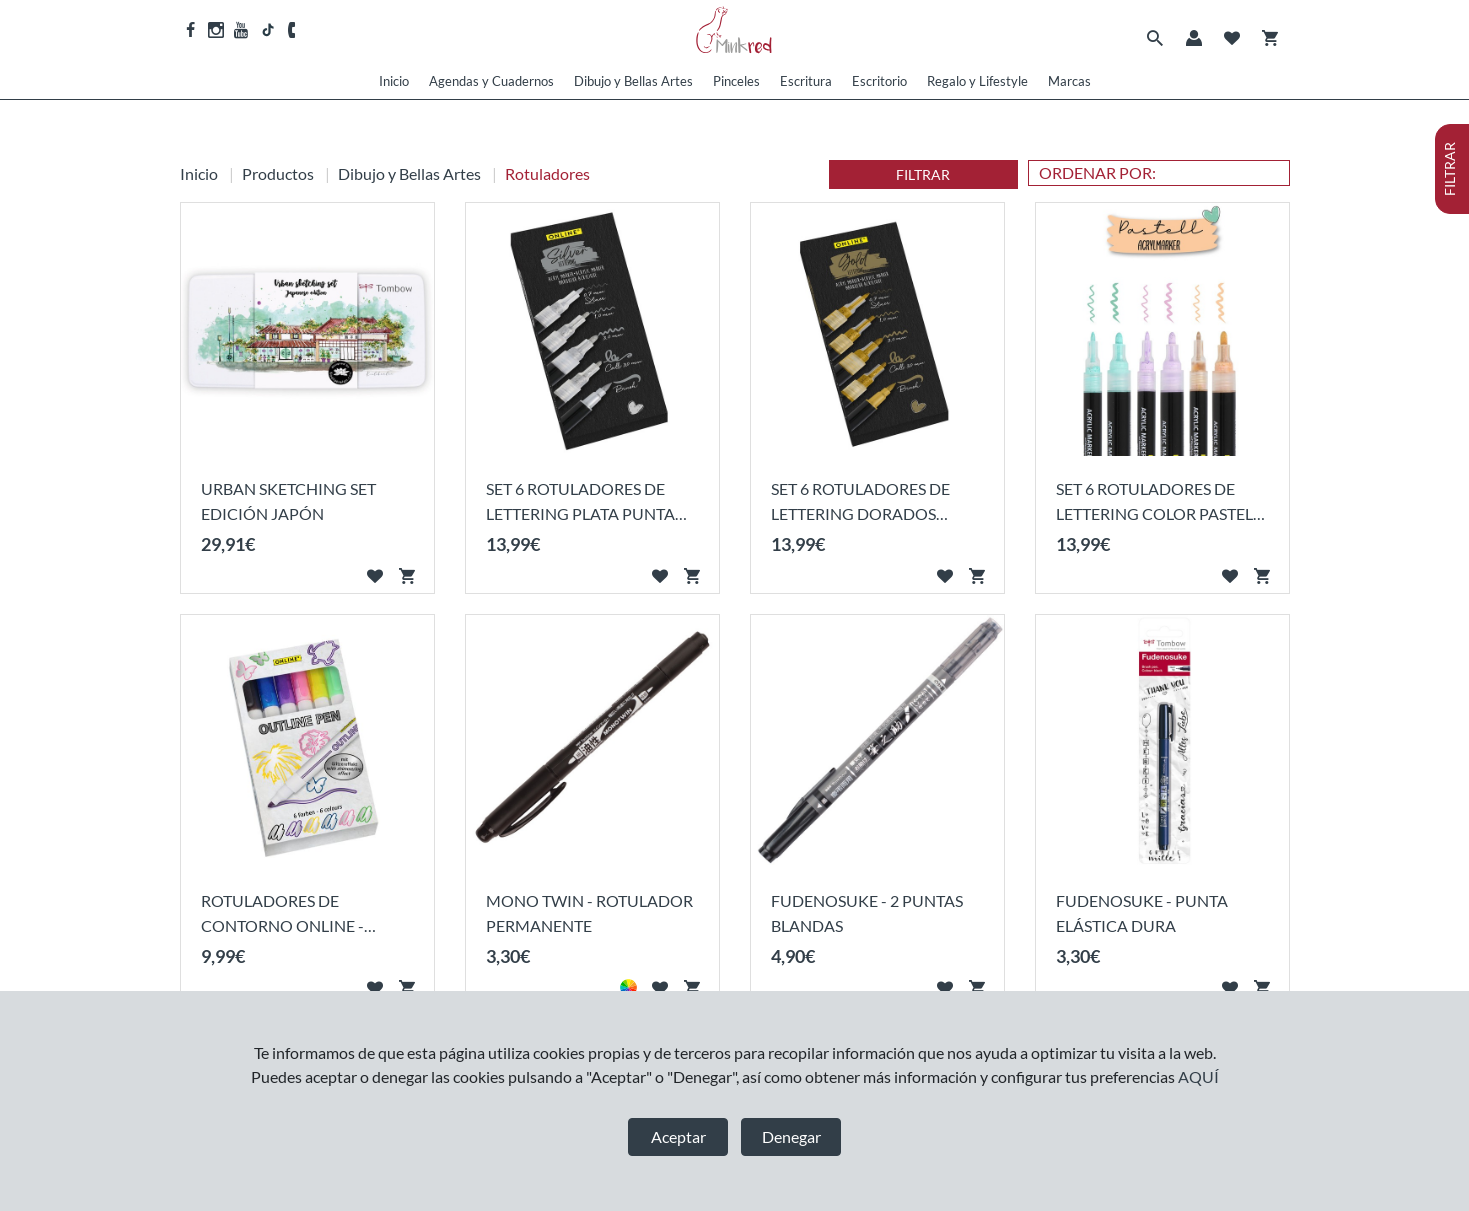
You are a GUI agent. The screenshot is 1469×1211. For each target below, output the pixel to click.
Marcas (1069, 81)
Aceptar (678, 1136)
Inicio (394, 81)
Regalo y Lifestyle (977, 81)
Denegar (791, 1136)
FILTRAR (923, 174)
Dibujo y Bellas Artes (633, 81)
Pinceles (736, 81)
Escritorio (879, 81)
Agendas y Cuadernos (491, 81)
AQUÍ (1198, 1076)
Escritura (806, 81)
